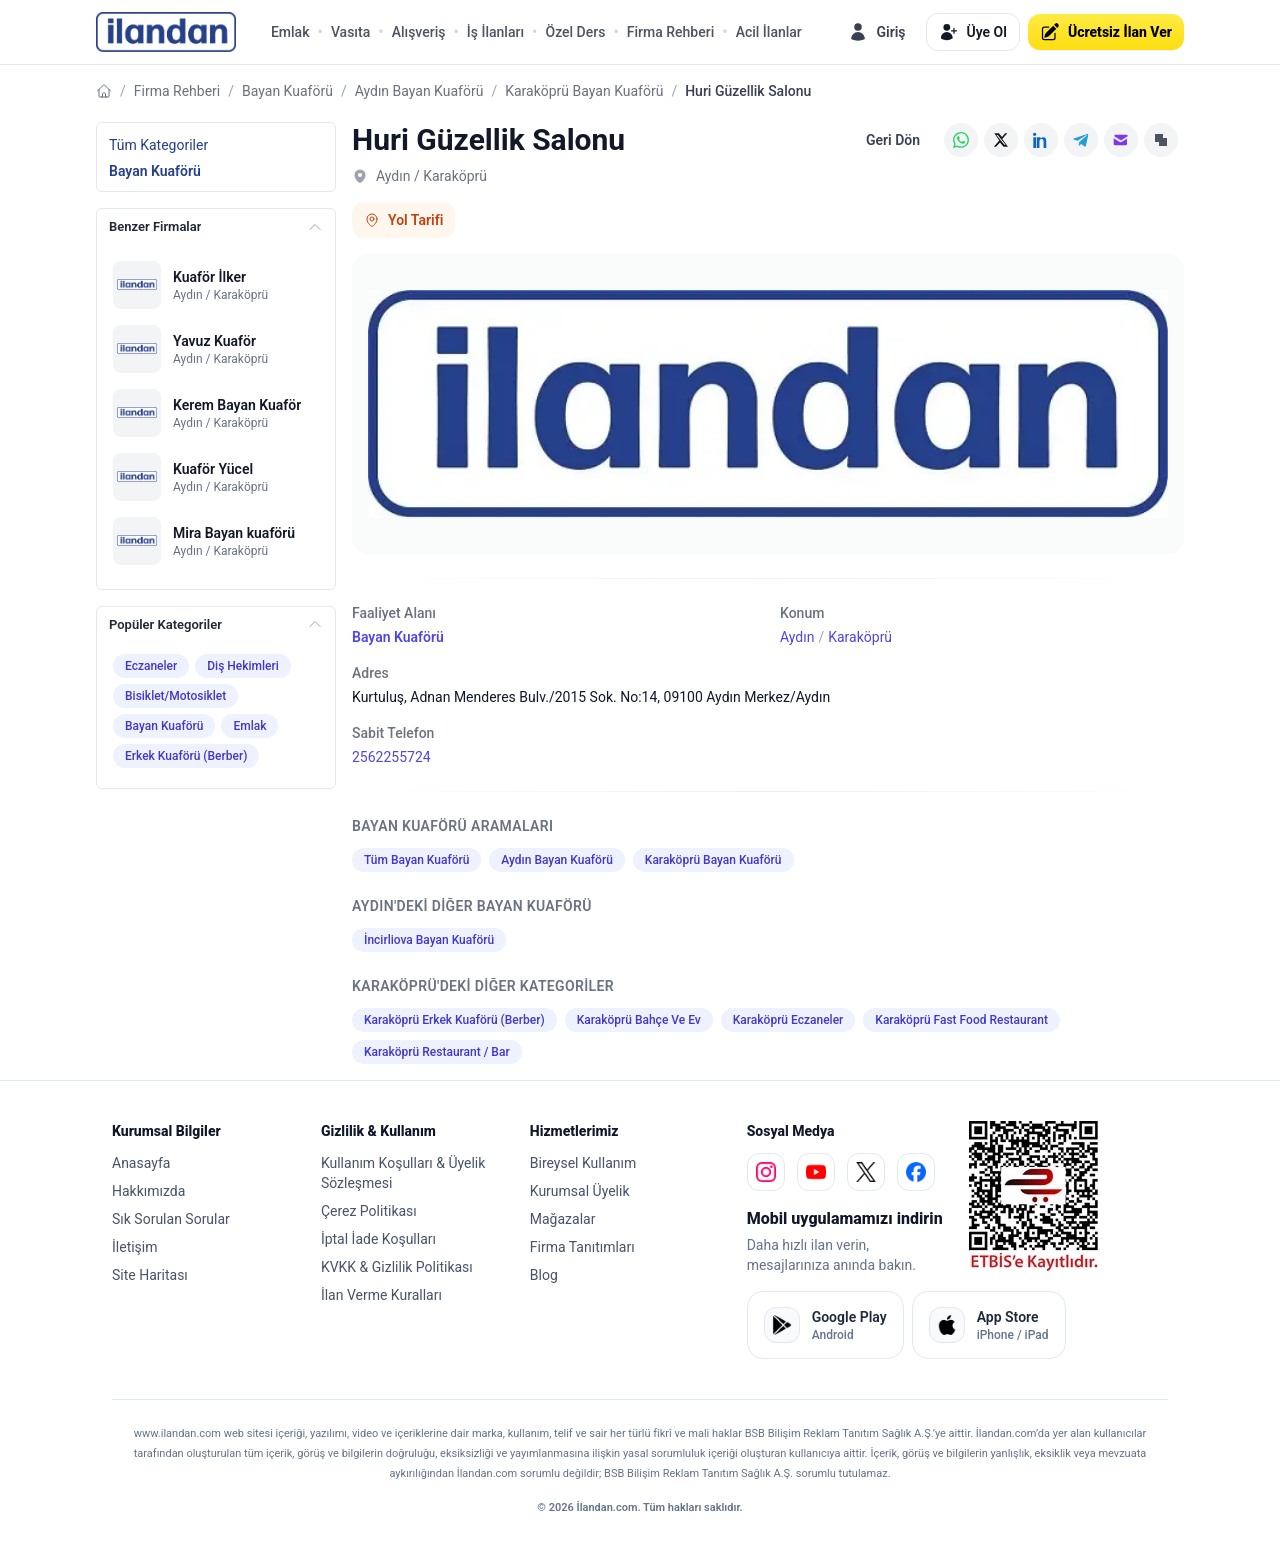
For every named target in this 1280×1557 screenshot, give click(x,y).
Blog (544, 1275)
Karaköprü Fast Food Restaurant (961, 1020)
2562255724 (391, 757)
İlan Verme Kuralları (381, 1295)
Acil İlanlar (769, 32)
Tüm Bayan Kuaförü (416, 860)
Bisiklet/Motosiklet (175, 696)
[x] (866, 1172)
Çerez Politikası (369, 1211)
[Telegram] (1081, 140)
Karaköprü (860, 637)
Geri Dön (893, 140)
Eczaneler (151, 666)
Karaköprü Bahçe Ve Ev (639, 1020)
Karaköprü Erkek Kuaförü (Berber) (454, 1020)
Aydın (797, 637)
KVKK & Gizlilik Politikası (397, 1267)
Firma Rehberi (670, 32)
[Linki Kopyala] (1161, 140)
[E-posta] (1121, 140)
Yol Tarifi (403, 220)
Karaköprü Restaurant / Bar (437, 1052)
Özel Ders (575, 32)
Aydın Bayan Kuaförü (419, 91)
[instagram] (766, 1172)
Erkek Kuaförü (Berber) (186, 756)
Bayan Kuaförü (287, 91)
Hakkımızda (148, 1191)
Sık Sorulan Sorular (171, 1219)
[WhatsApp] (961, 140)
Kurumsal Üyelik (580, 1191)
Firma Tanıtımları (582, 1247)
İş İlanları (495, 32)
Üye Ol (973, 32)
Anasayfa (141, 1163)
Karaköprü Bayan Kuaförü (584, 91)
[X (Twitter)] (1001, 140)
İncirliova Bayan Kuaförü (429, 940)
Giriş (876, 32)
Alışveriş (419, 32)
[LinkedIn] (1041, 140)
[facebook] (916, 1172)
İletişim (135, 1247)
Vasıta (350, 32)
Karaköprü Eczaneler (788, 1020)
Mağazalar (563, 1219)
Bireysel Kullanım (583, 1163)
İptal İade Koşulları (378, 1239)
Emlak (290, 32)
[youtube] (816, 1172)
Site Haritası (150, 1275)
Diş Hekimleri (243, 666)
